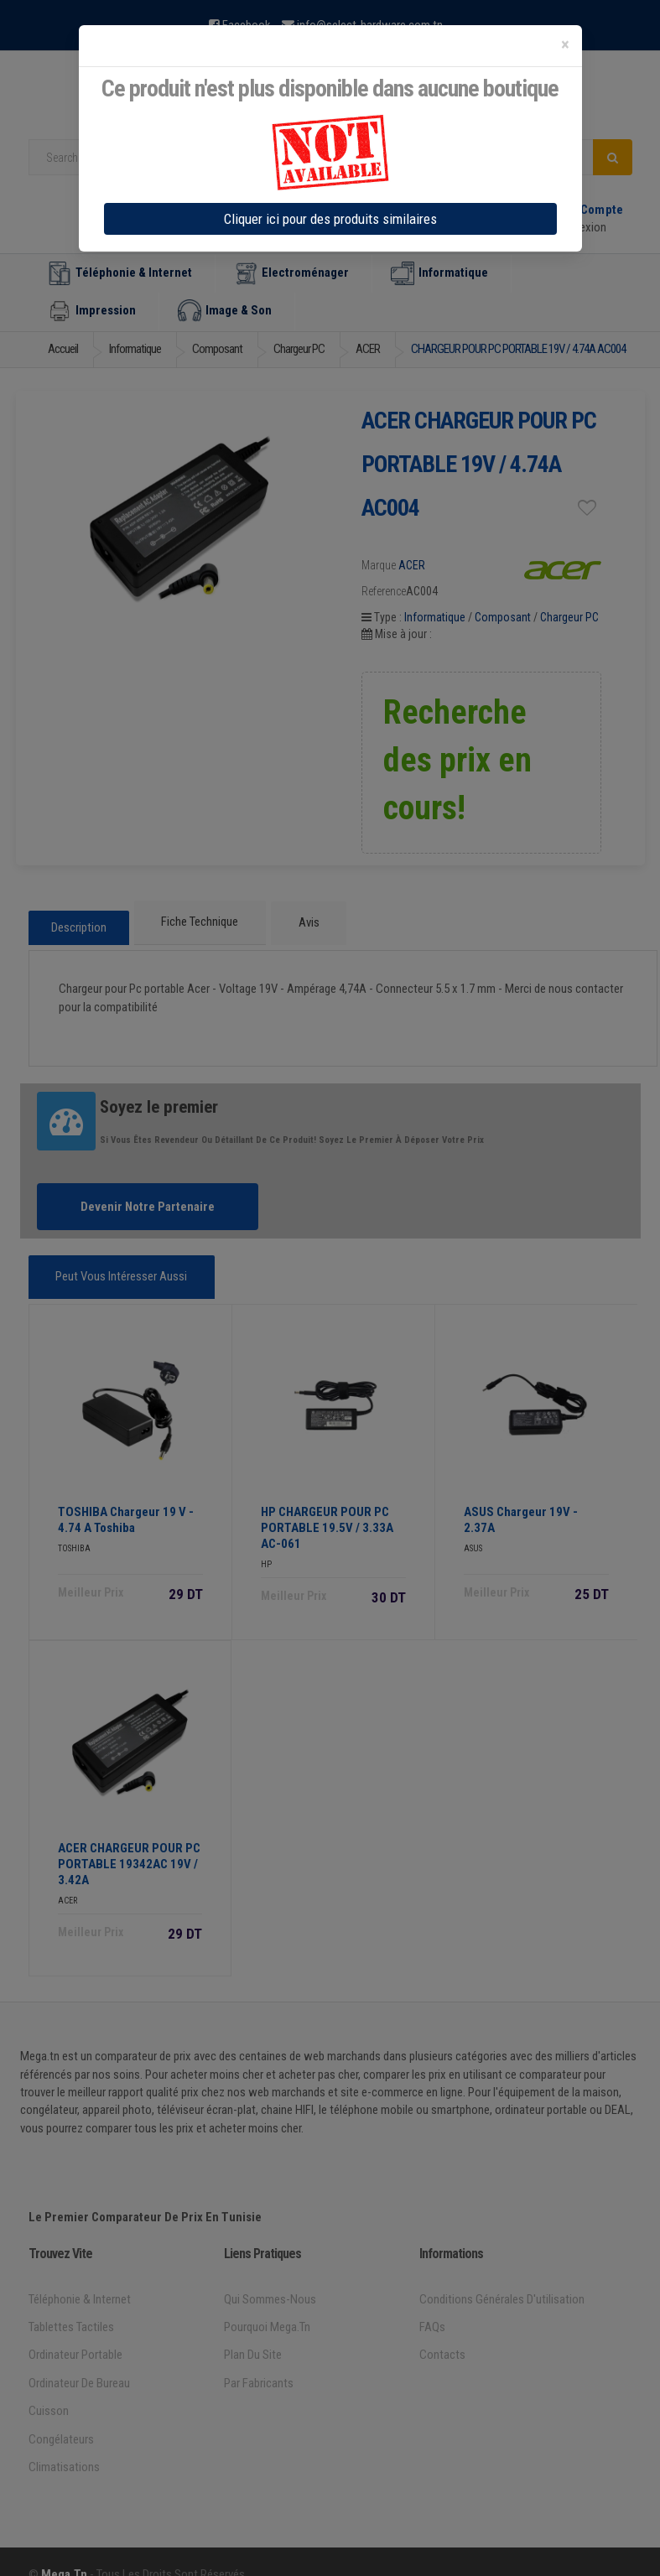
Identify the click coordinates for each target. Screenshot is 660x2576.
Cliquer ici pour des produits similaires (330, 218)
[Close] (565, 45)
